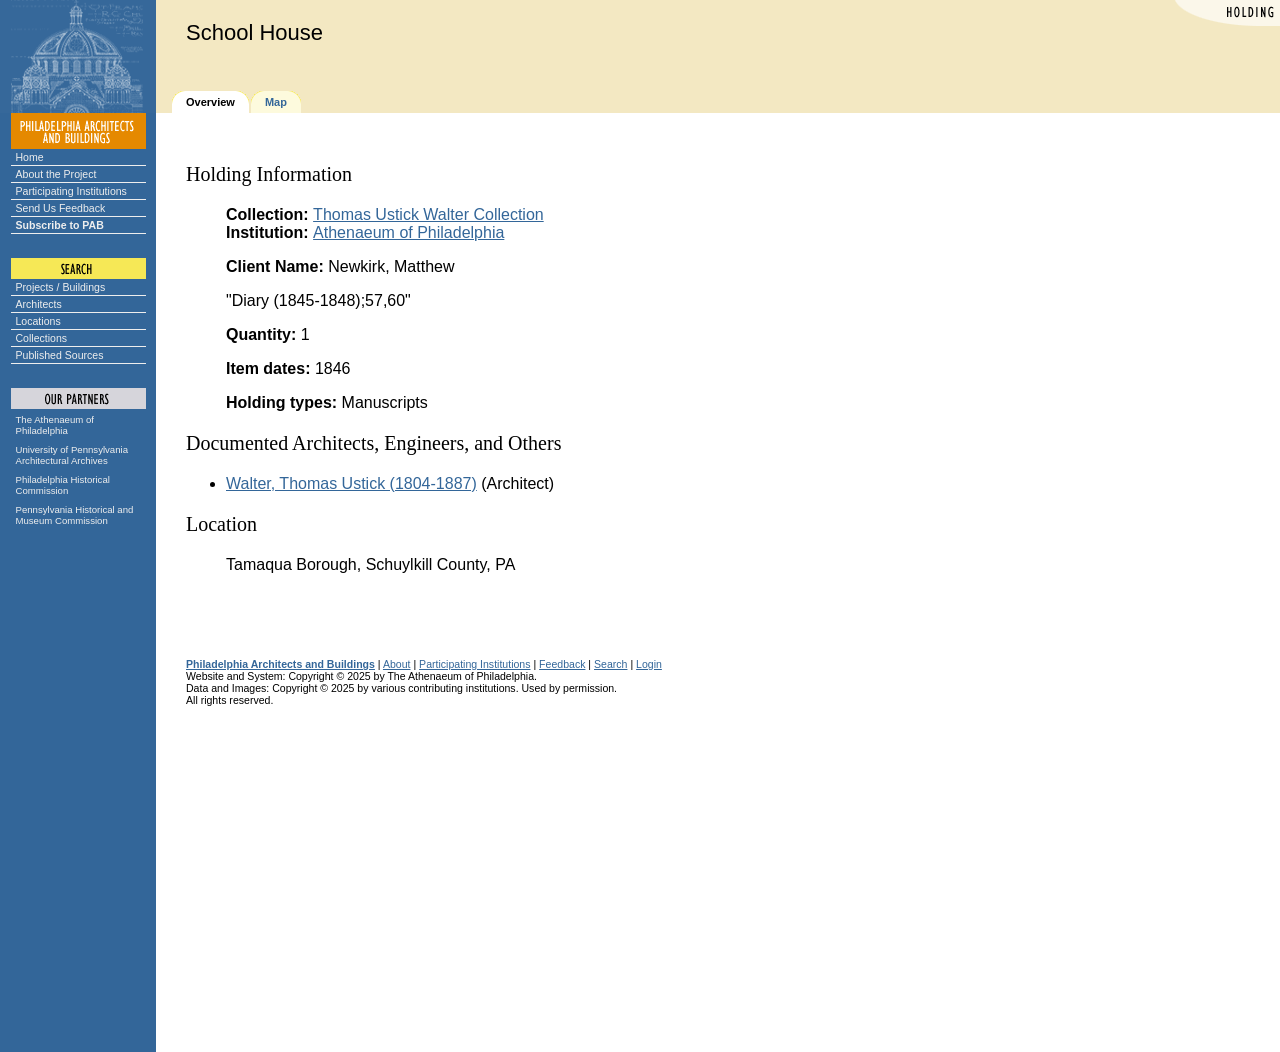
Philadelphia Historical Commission (63, 485)
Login (649, 664)
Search (610, 664)
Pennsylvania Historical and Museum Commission (75, 515)
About (397, 664)
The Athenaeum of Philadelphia (55, 425)
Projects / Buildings (61, 287)
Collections (42, 338)
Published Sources (60, 355)
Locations (38, 321)
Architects (39, 304)
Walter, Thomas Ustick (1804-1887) (351, 483)
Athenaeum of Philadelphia (408, 232)
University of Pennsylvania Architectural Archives (72, 455)
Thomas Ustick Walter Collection (428, 214)
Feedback (562, 664)
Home (30, 157)
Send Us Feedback (61, 208)
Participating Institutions (71, 191)
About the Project (56, 174)
